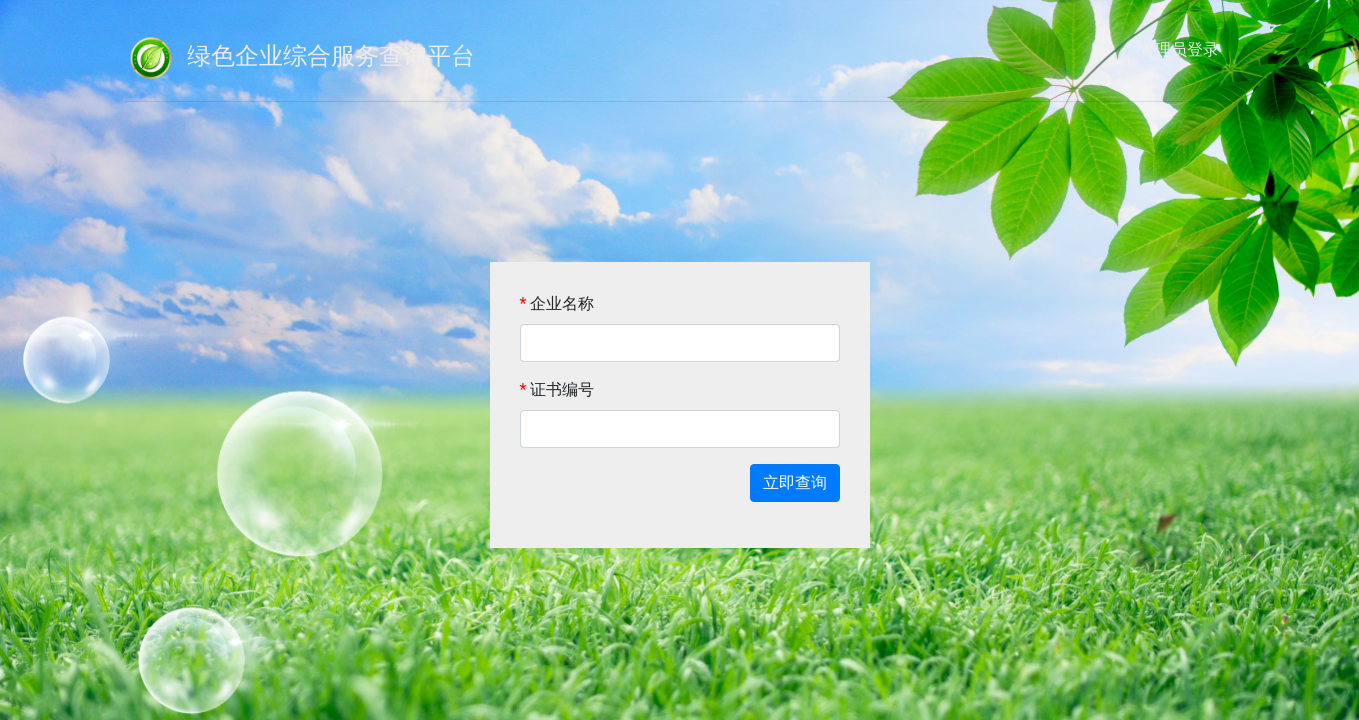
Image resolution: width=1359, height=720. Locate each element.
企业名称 (557, 303)
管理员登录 (1179, 49)
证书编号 (557, 389)
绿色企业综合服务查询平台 (300, 57)
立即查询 (795, 482)
